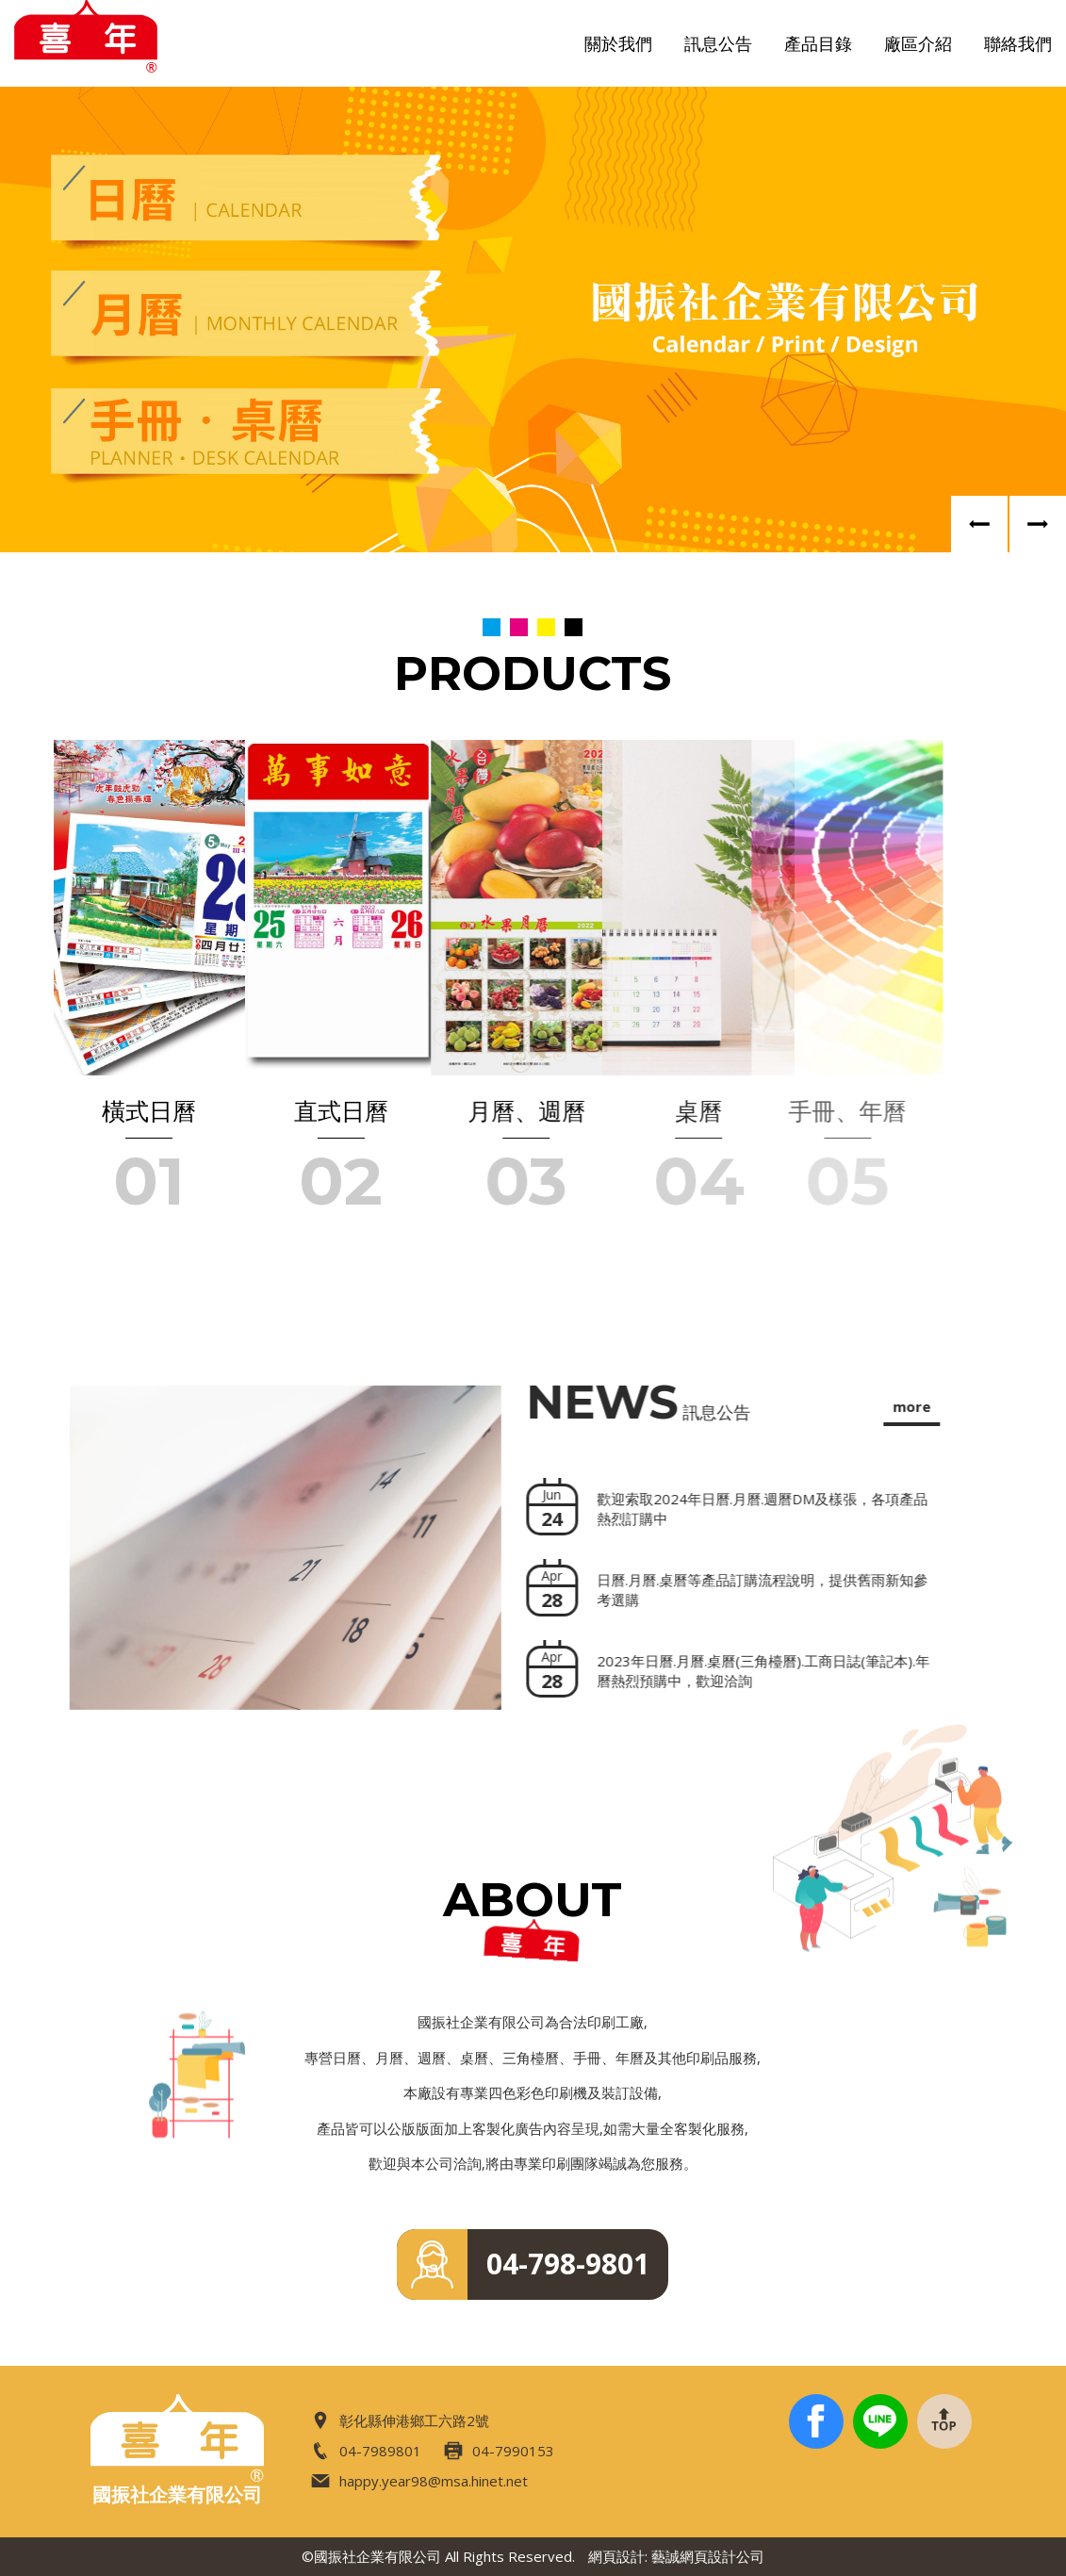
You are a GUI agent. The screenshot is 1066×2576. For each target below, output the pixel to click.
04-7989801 (366, 2451)
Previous (979, 524)
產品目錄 (818, 43)
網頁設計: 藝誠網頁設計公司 (676, 2556)
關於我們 (618, 43)
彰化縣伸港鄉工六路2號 (400, 2421)
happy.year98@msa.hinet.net (419, 2481)
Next (1037, 524)
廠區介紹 (918, 43)
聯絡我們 (1018, 43)
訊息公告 (718, 43)
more (882, 1406)
